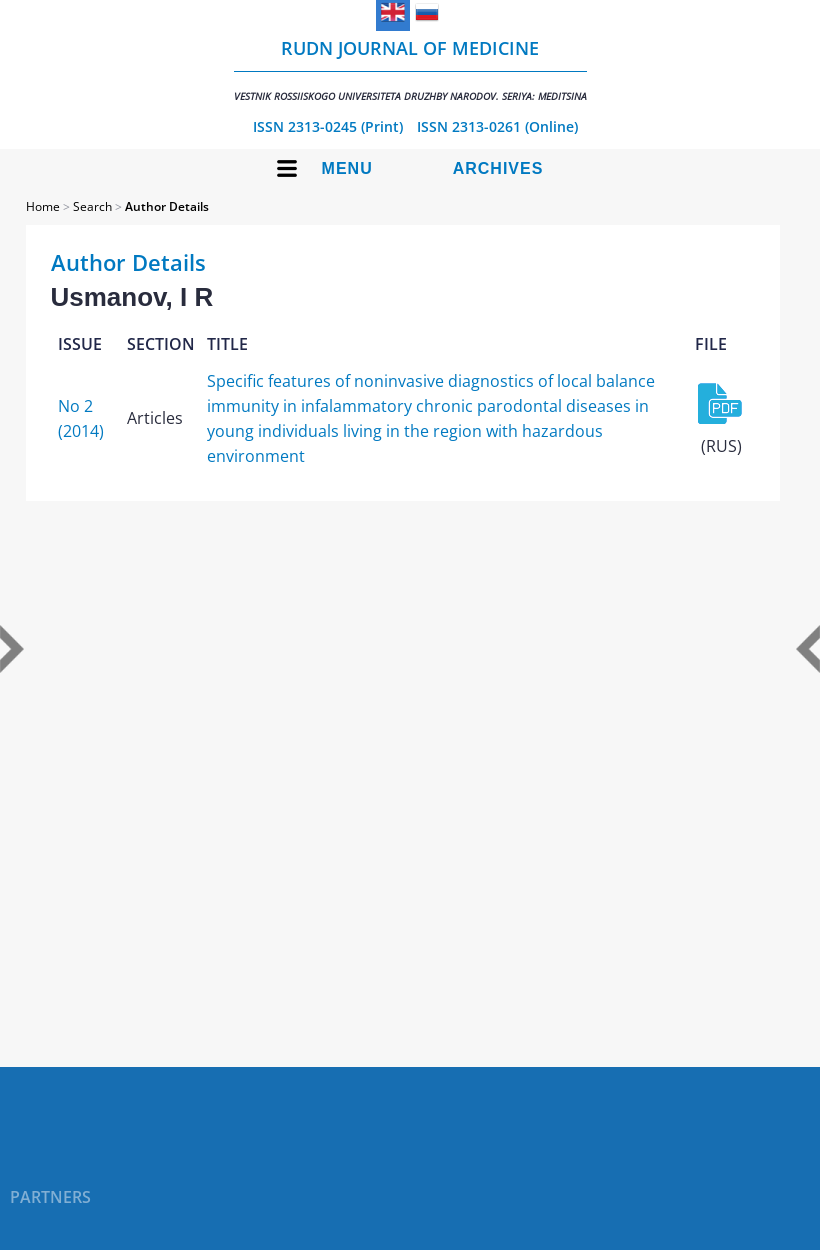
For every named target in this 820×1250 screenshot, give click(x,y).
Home (43, 206)
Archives (498, 168)
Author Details (167, 206)
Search (92, 206)
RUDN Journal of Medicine (410, 69)
